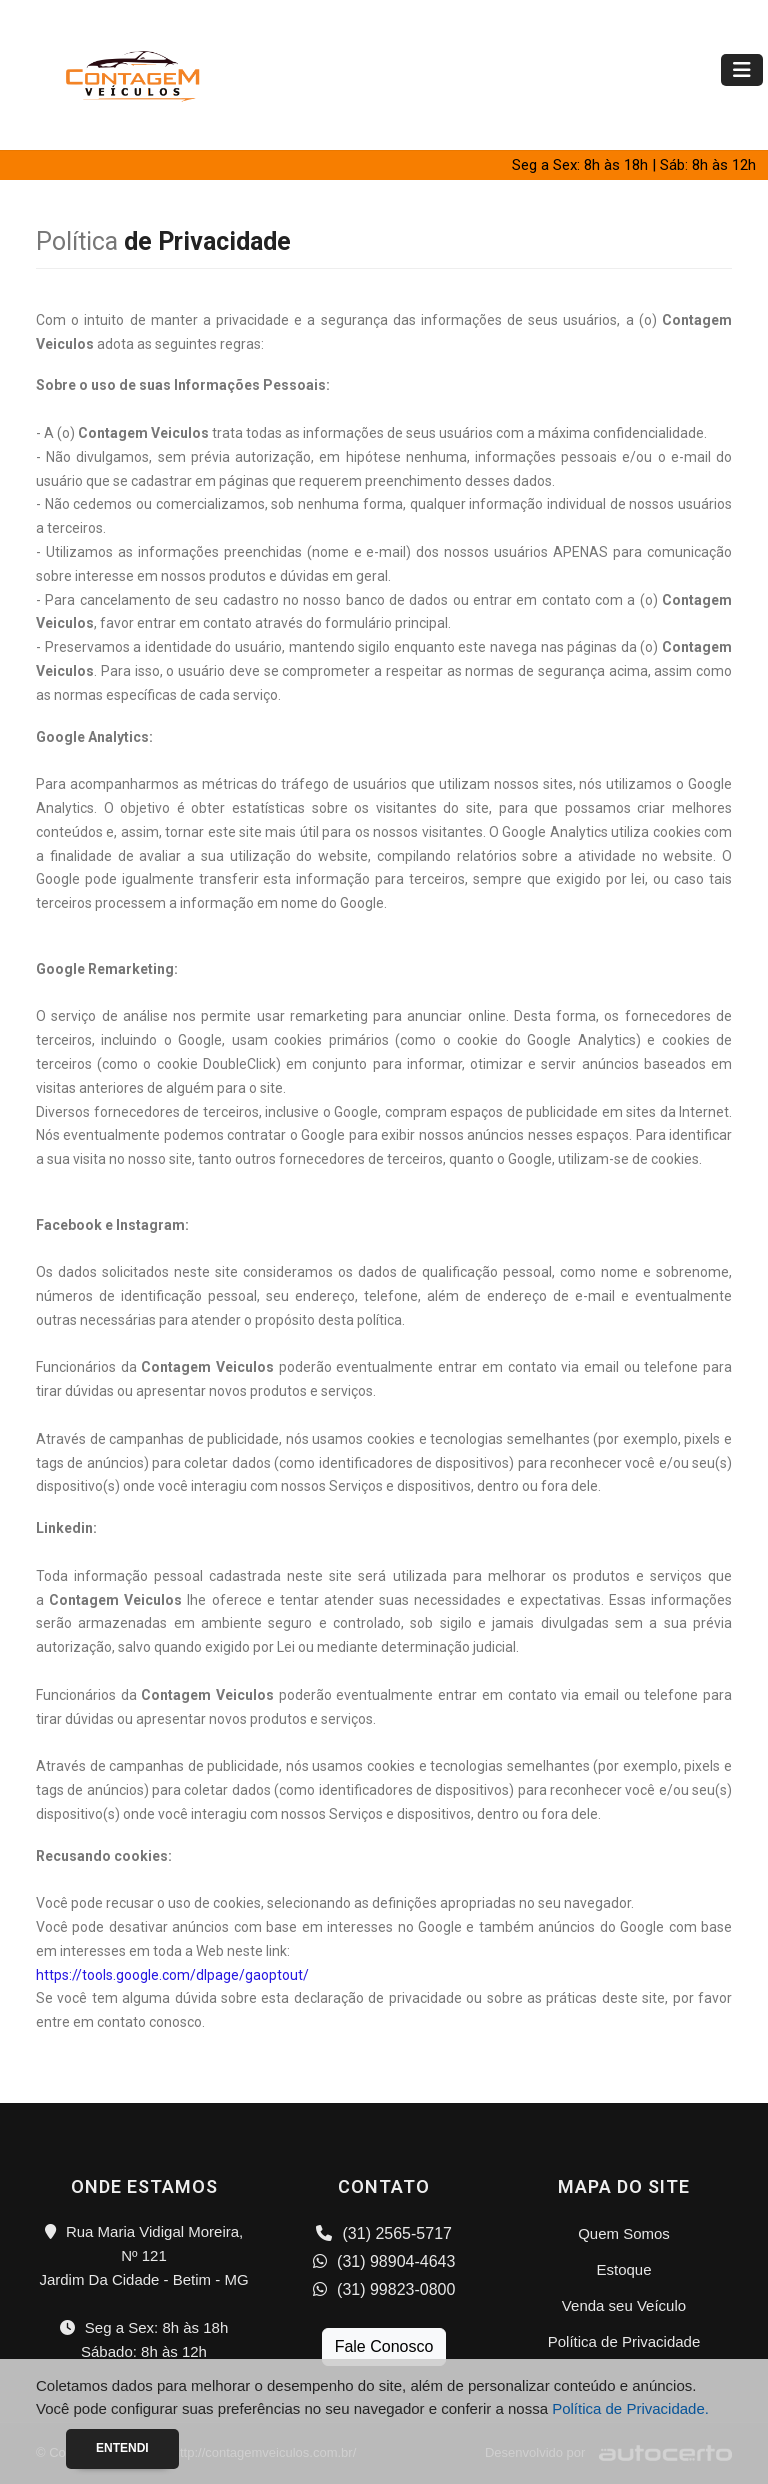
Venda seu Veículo (624, 2305)
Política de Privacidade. (630, 2408)
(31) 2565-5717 (384, 2233)
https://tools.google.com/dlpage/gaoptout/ (172, 1975)
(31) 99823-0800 (384, 2289)
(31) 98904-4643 (384, 2261)
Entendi (122, 2448)
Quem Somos (624, 2233)
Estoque (623, 2269)
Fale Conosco (384, 2346)
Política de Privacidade (624, 2341)
